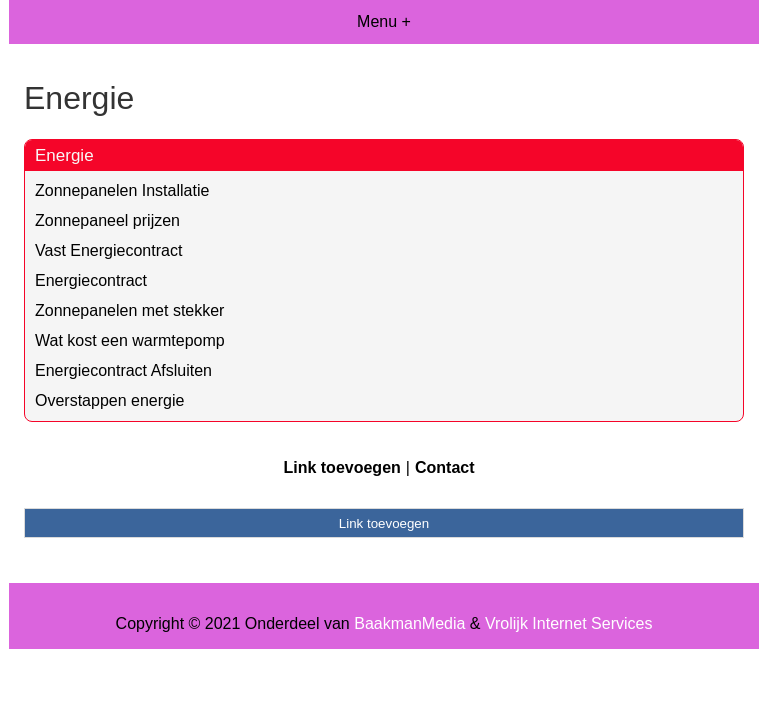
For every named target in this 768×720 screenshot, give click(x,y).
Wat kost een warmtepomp (130, 340)
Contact (445, 467)
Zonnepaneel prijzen (107, 220)
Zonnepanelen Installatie (122, 190)
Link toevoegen (341, 467)
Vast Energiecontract (108, 250)
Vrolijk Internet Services (568, 623)
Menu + (384, 21)
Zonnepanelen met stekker (129, 310)
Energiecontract (91, 280)
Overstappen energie (109, 400)
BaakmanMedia (409, 623)
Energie (64, 155)
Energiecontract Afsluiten (123, 370)
